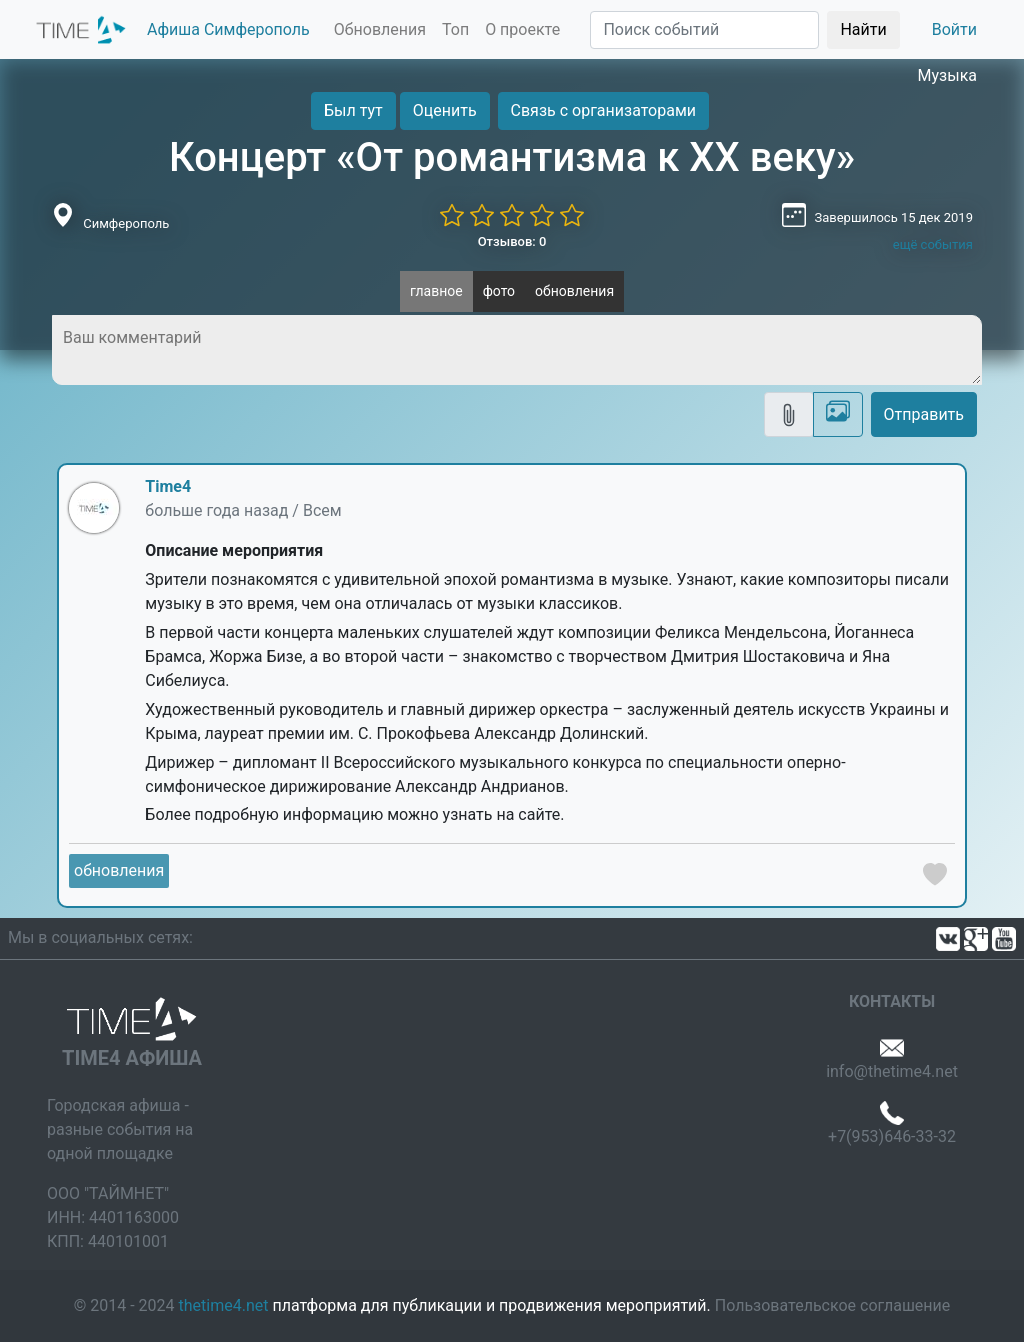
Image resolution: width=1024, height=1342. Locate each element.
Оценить (445, 110)
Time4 (168, 486)
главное (436, 291)
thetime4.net (224, 1305)
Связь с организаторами (603, 110)
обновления (574, 291)
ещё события (933, 244)
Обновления (380, 29)
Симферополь (126, 223)
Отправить (924, 414)
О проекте (522, 29)
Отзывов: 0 (512, 241)
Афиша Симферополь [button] (228, 29)
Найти (863, 29)
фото (499, 291)
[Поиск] (704, 30)
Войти (954, 29)
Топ (455, 29)
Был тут (353, 110)
